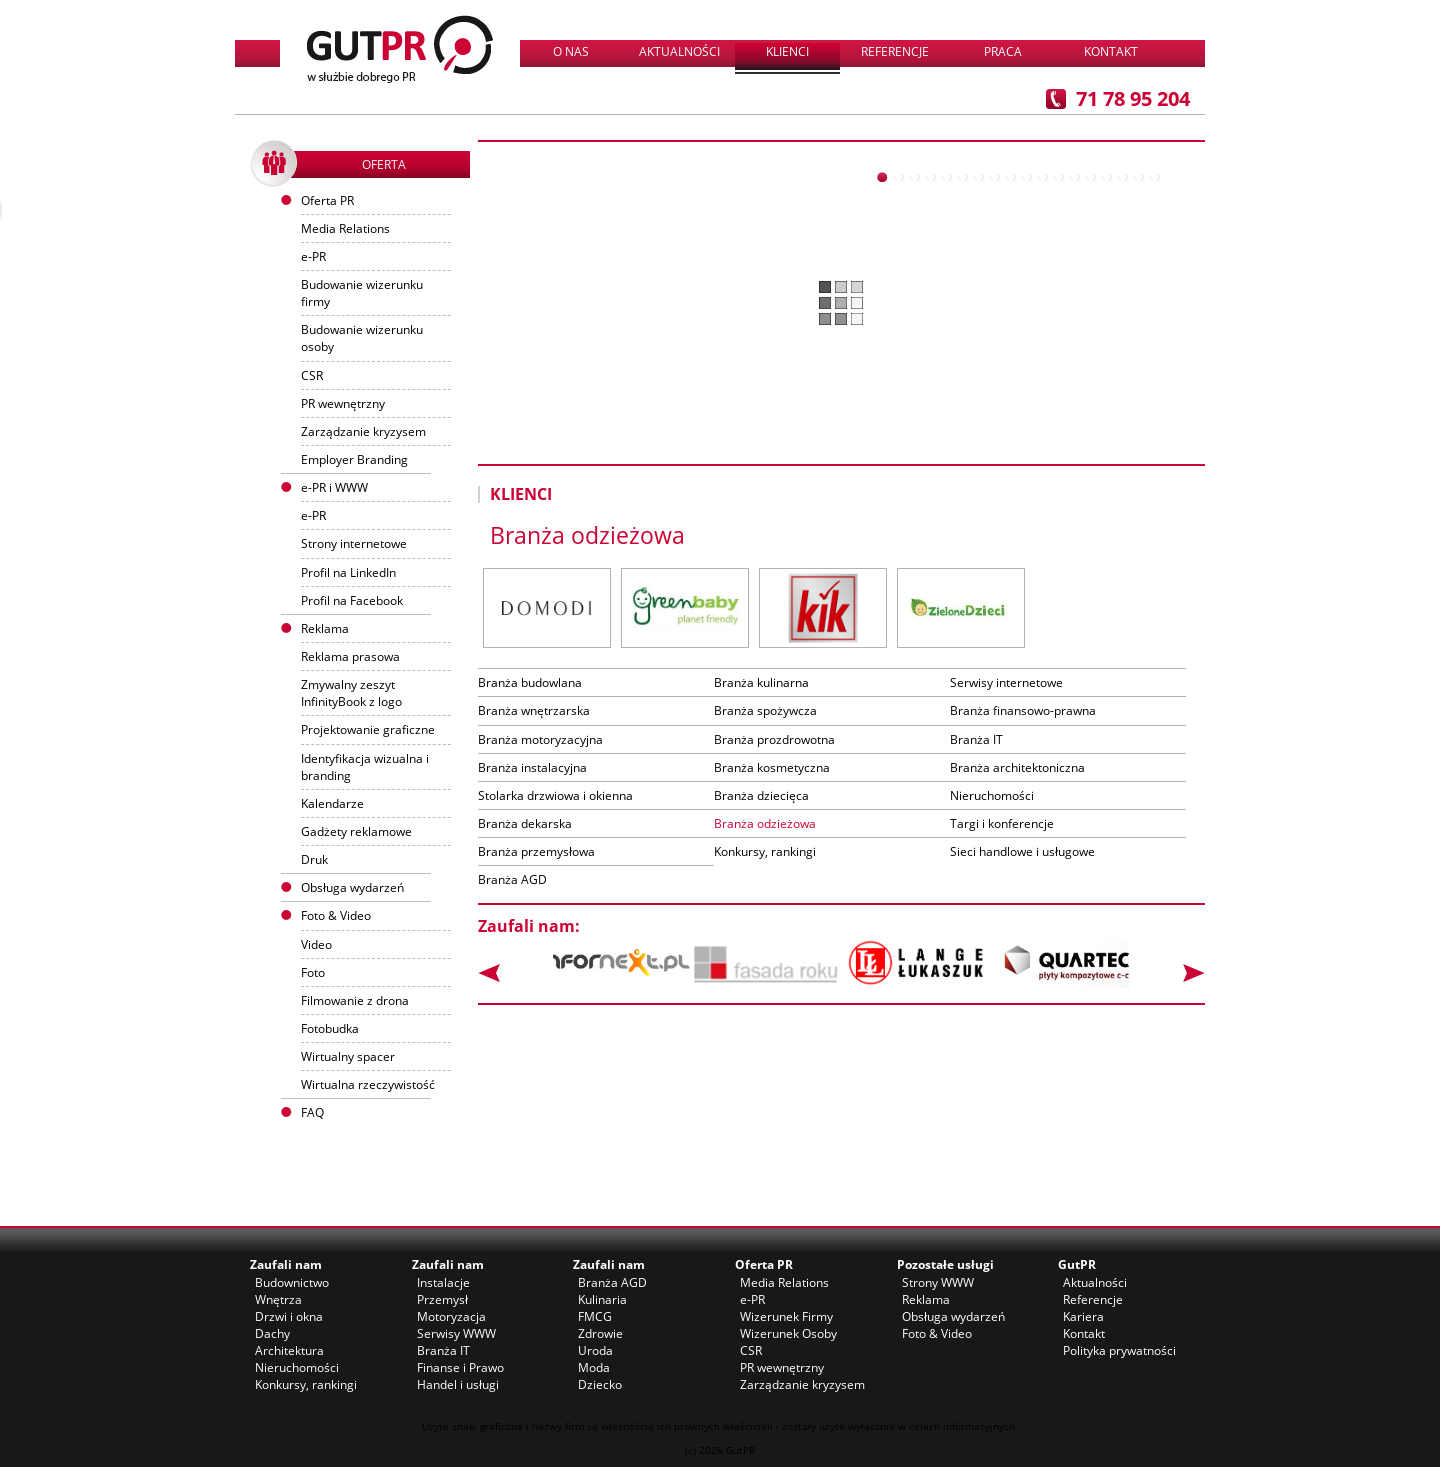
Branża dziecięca (761, 795)
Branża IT (976, 739)
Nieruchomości (992, 795)
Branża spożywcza (765, 710)
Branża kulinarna (761, 682)
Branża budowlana (530, 682)
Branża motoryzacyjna (540, 739)
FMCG (595, 1316)
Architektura (289, 1350)
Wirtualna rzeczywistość (368, 1084)
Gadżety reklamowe (356, 831)
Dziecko (600, 1384)
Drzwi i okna (289, 1316)
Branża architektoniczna (1017, 767)
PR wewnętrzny (343, 403)
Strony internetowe (354, 543)
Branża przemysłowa (536, 851)
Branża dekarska (525, 823)
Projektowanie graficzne (368, 729)
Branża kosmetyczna (772, 767)
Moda (594, 1367)
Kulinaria (602, 1299)
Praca (1003, 51)
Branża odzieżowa (765, 823)
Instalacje (443, 1282)
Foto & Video (937, 1333)
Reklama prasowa (350, 656)
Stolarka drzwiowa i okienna (555, 795)
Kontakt (1111, 51)
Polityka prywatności (1119, 1350)
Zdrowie (600, 1333)
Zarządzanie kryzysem (363, 431)
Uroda (595, 1350)
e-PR (313, 256)
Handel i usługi (458, 1384)
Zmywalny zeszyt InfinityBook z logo (351, 693)
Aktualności (679, 51)
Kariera (1083, 1316)
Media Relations (345, 228)
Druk (314, 859)
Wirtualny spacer (348, 1056)
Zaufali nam (286, 1264)
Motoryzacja (451, 1316)
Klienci (787, 51)
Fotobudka (330, 1028)
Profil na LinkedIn (348, 572)
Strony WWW (938, 1282)
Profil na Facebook (352, 600)
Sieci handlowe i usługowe (1022, 851)
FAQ (312, 1112)
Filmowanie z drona (355, 1000)
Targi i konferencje (1002, 823)
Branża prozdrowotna (774, 739)
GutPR (1077, 1264)
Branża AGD (512, 879)
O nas (571, 51)
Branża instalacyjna (532, 767)
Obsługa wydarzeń (352, 887)
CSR (312, 375)
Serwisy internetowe (1006, 682)
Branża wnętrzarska (534, 710)
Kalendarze (332, 803)
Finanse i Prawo (460, 1367)
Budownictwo (292, 1282)
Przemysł (442, 1299)
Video (316, 944)
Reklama (926, 1299)
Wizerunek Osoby (788, 1333)
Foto (313, 972)
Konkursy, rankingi (765, 851)
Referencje (895, 51)
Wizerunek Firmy (786, 1316)
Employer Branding (354, 459)
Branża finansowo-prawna (1023, 710)
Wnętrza (278, 1299)
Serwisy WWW (456, 1333)
